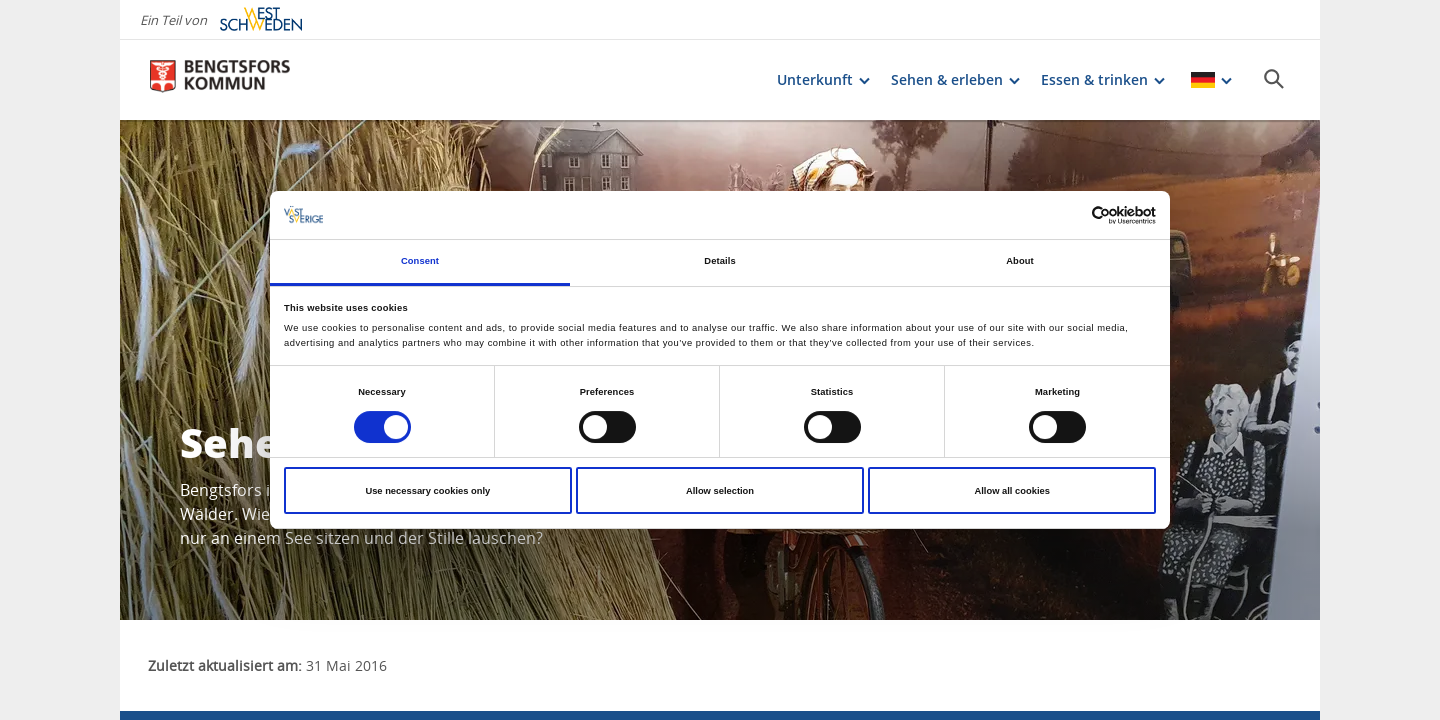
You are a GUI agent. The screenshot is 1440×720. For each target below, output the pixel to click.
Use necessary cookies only (427, 491)
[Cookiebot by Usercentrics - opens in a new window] (1068, 215)
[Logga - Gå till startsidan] (220, 80)
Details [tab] (719, 261)
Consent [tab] (420, 261)
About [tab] (1020, 261)
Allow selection (720, 491)
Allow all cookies (1011, 491)
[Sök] (1274, 79)
